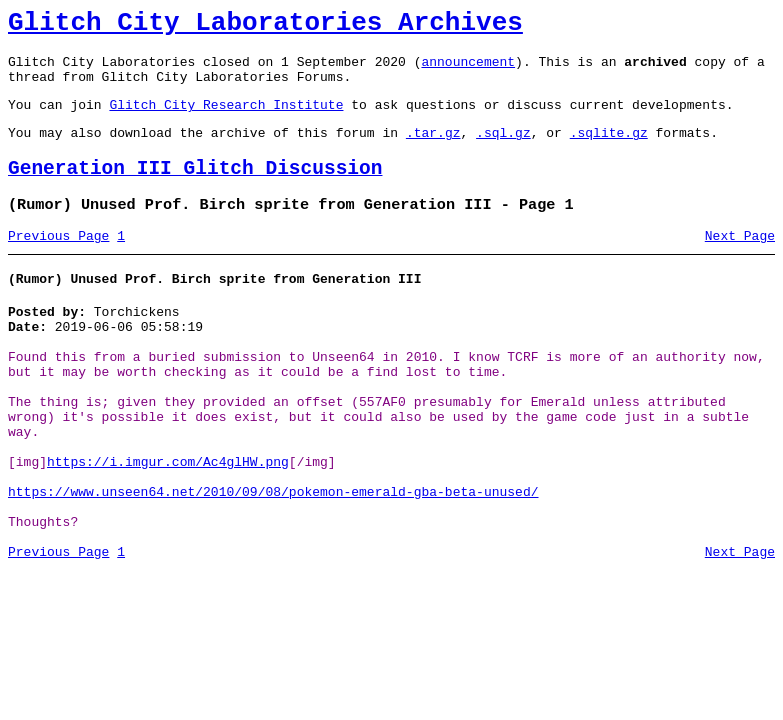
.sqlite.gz (609, 150)
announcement (468, 70)
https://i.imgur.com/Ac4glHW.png (168, 522)
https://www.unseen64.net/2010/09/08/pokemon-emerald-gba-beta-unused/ (273, 558)
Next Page (740, 263)
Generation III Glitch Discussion (195, 189)
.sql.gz (503, 150)
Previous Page (58, 263)
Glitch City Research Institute (226, 119)
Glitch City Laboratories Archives (265, 26)
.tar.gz (433, 150)
